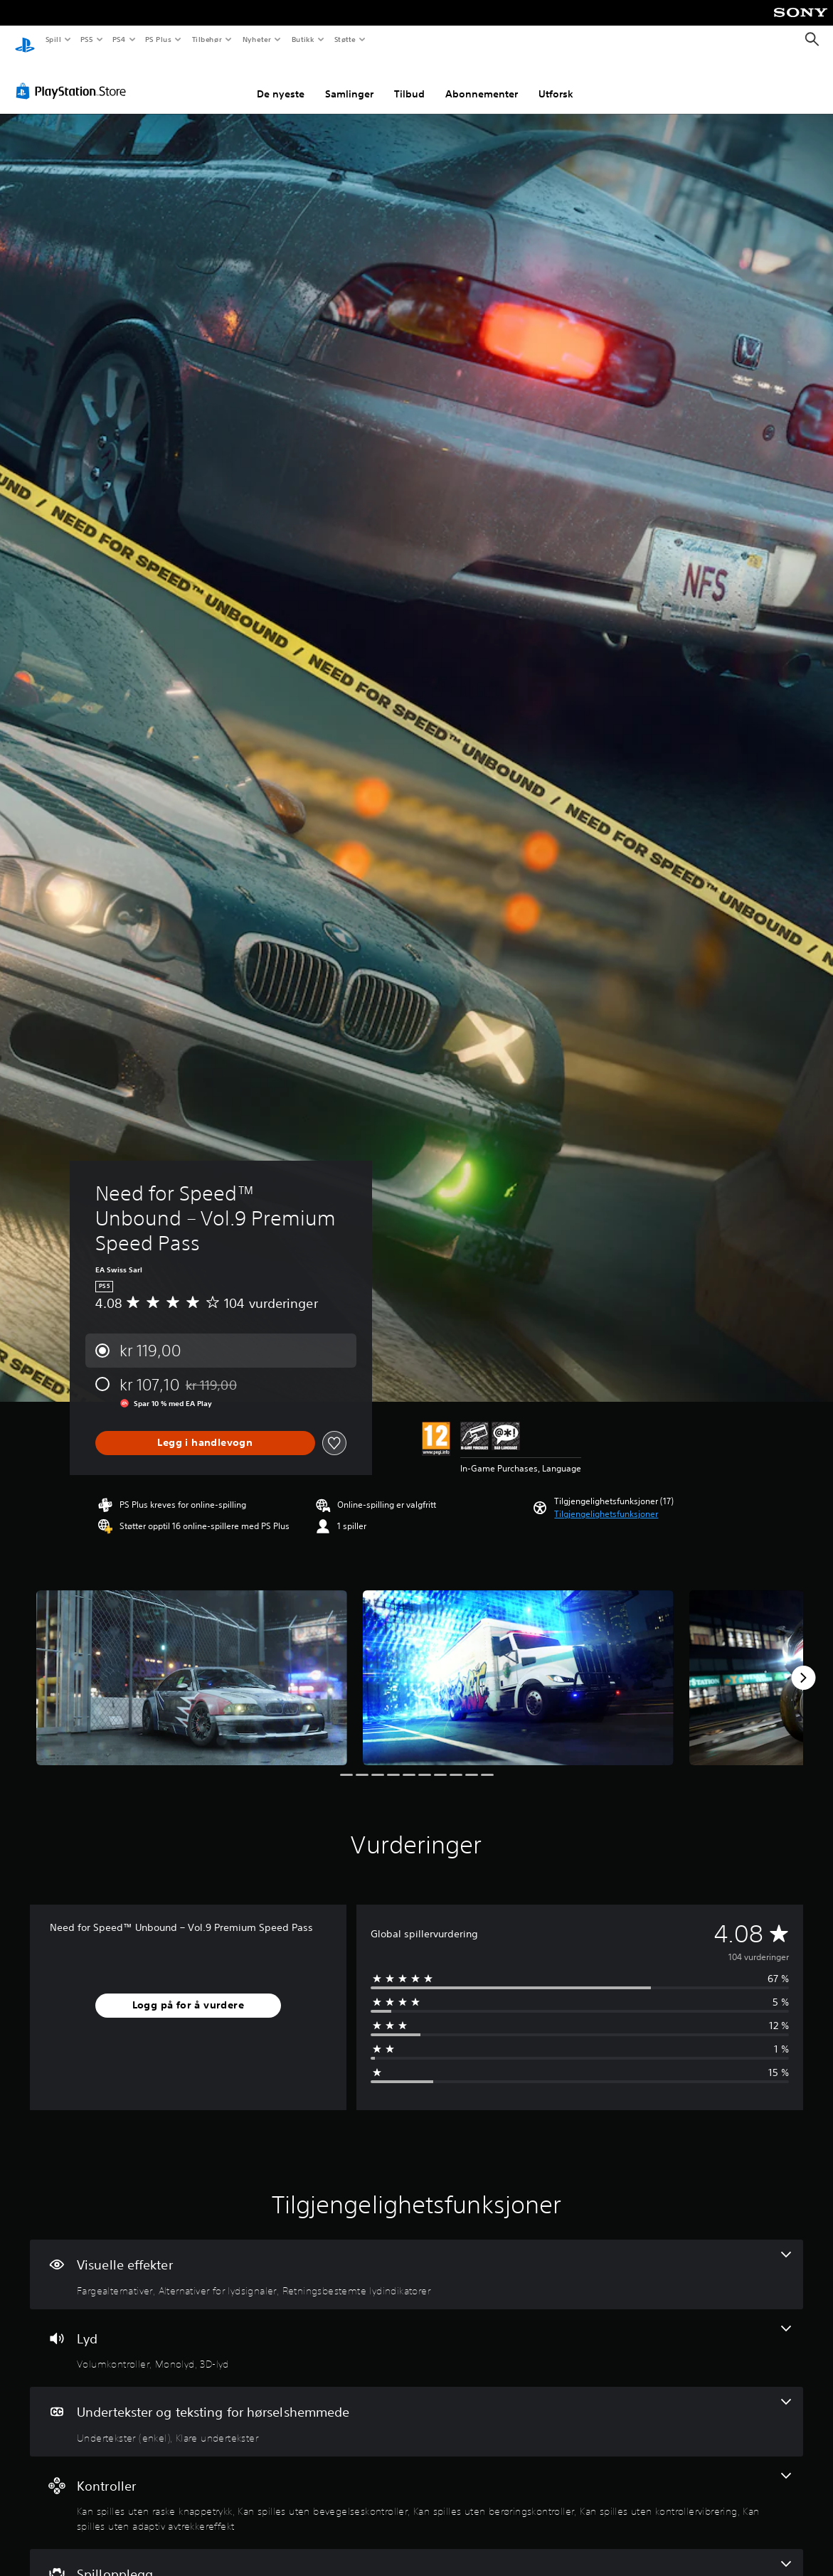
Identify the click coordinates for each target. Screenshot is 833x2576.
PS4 (119, 39)
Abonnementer (481, 80)
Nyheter (257, 39)
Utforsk (555, 80)
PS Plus (158, 39)
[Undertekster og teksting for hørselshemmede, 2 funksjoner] (416, 2408)
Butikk (302, 39)
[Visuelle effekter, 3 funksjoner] (416, 2261)
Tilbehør (206, 39)
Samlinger (349, 80)
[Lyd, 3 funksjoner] (416, 2335)
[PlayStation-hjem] (25, 40)
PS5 (86, 39)
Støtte (345, 39)
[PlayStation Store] (74, 77)
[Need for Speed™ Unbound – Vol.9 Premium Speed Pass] (191, 1664)
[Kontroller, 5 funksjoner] (416, 2489)
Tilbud (409, 80)
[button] (606, 1500)
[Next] (803, 1664)
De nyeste (280, 80)
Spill (52, 39)
